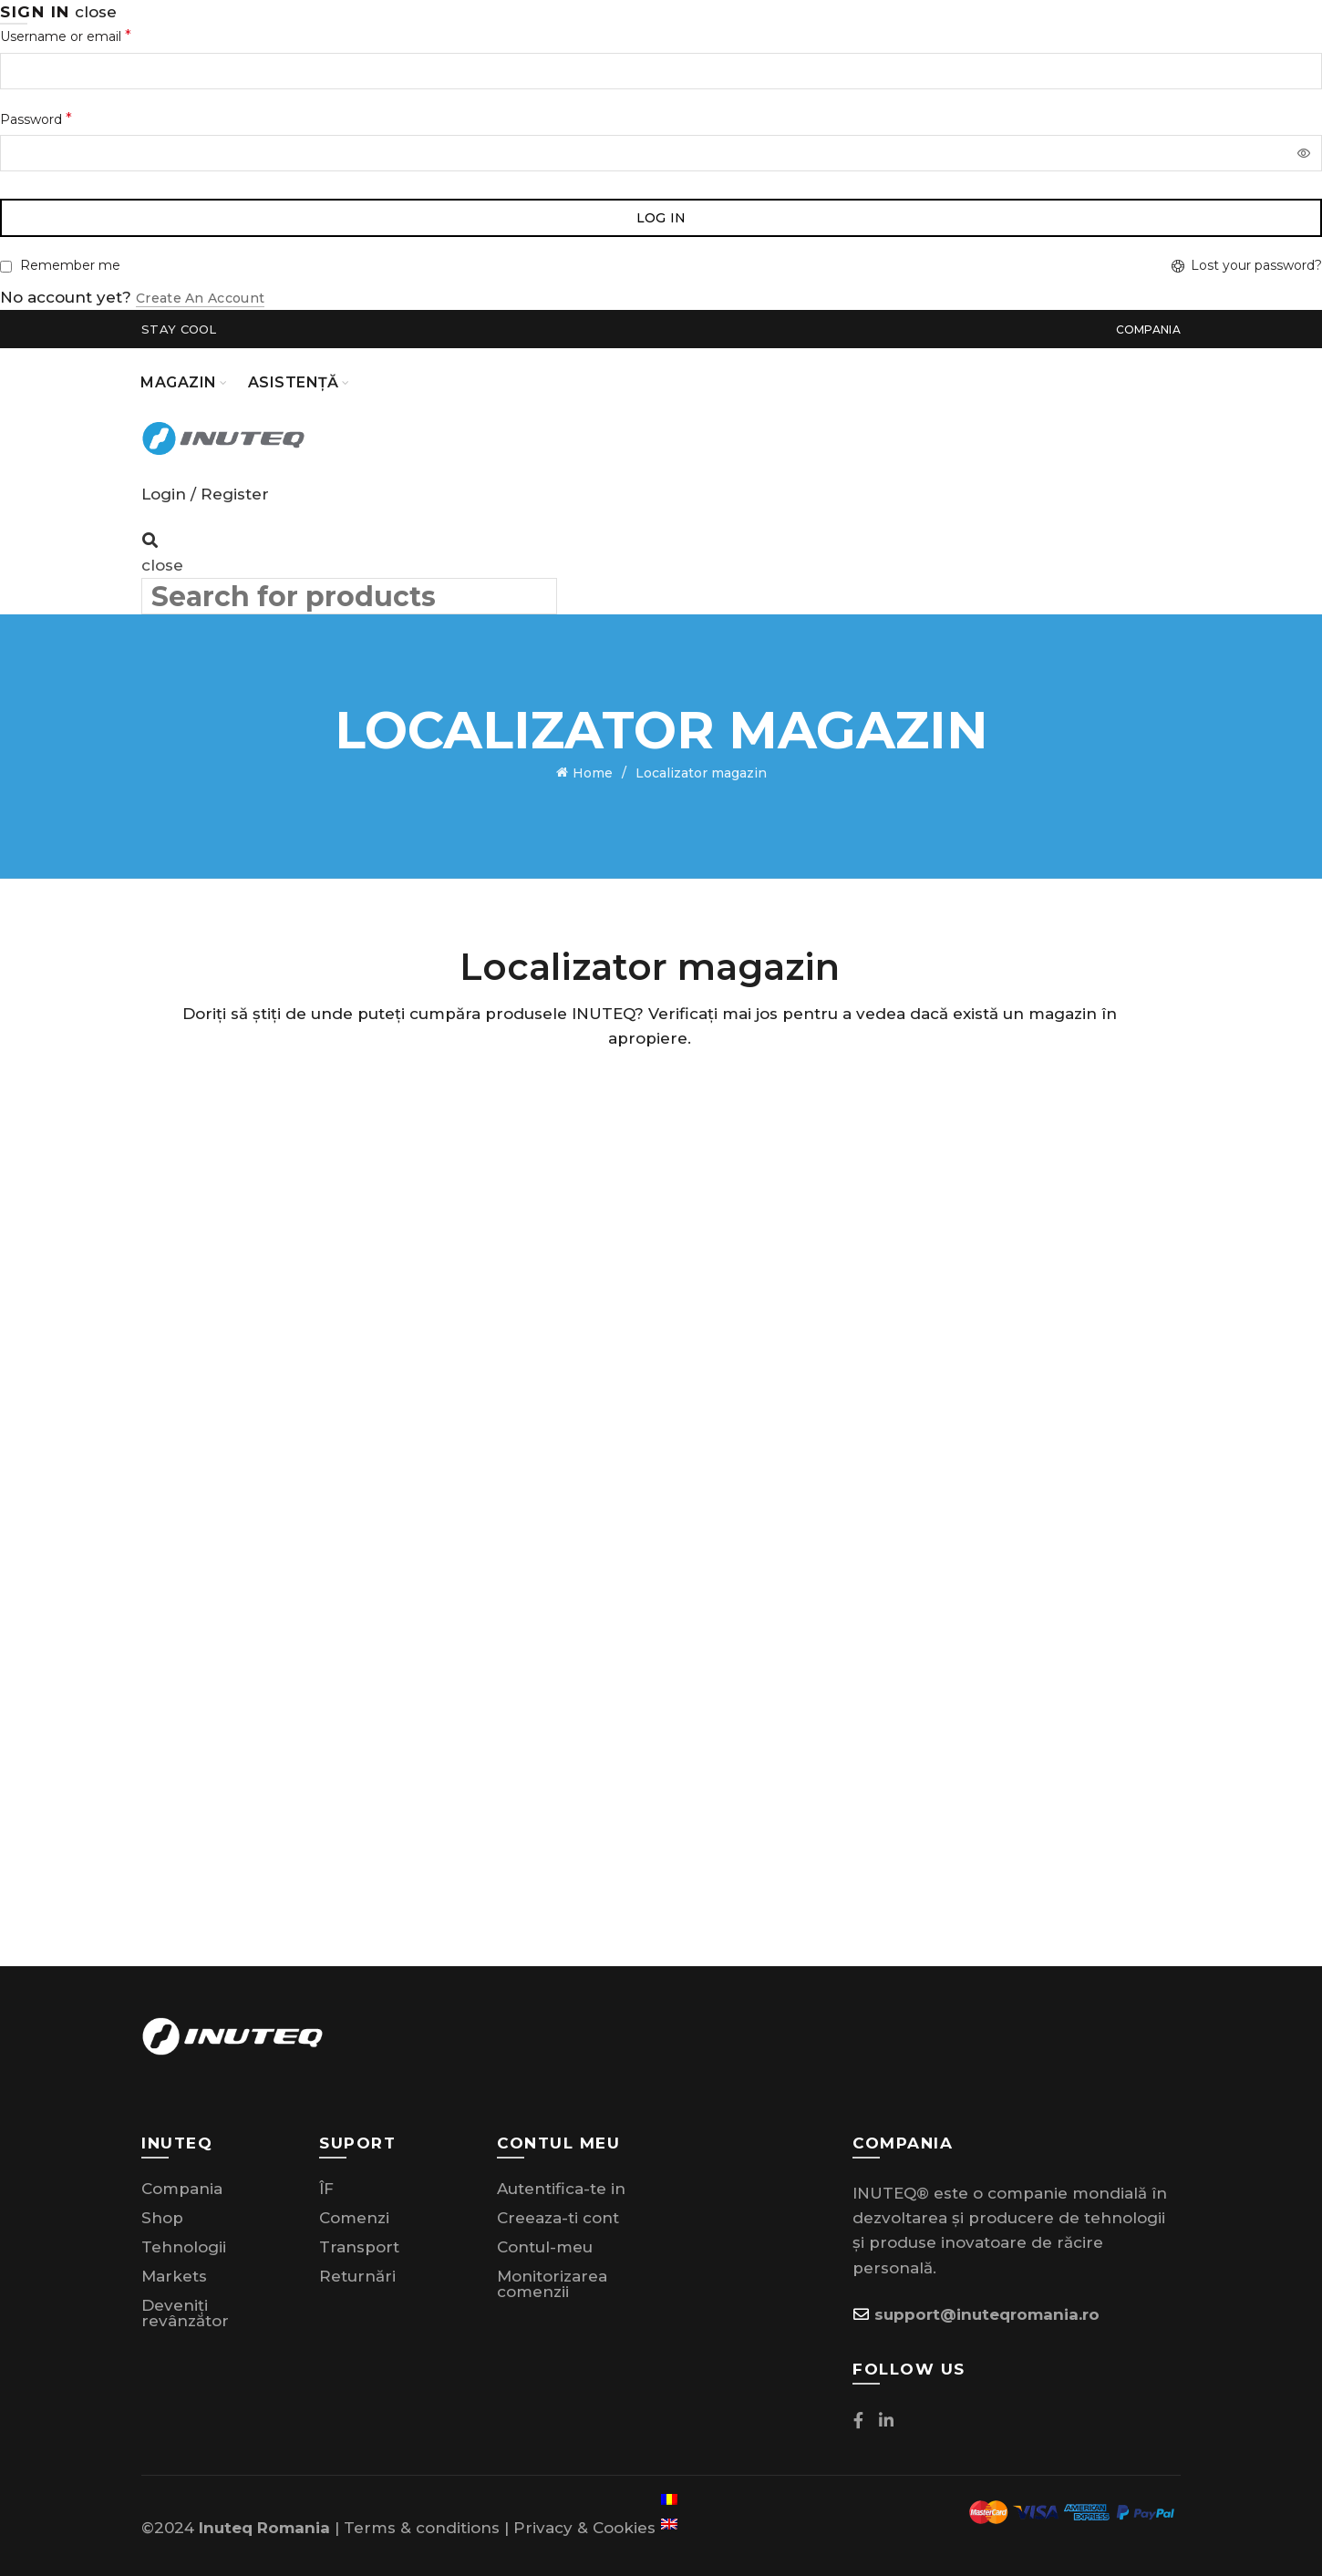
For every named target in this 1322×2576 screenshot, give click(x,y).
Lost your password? (1256, 265)
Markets (174, 2271)
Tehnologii (183, 2242)
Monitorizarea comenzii (552, 2279)
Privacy (543, 2523)
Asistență (293, 382)
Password (36, 119)
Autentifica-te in (561, 2184)
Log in (661, 218)
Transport (359, 2242)
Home (593, 771)
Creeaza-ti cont (558, 2213)
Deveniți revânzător (185, 2308)
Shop (162, 2213)
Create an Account (200, 298)
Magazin (178, 382)
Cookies (624, 2523)
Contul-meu (545, 2242)
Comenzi (354, 2213)
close (96, 12)
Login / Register (205, 494)
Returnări (357, 2271)
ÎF (326, 2184)
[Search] (150, 540)
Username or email (65, 36)
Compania (1148, 329)
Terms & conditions (422, 2523)
